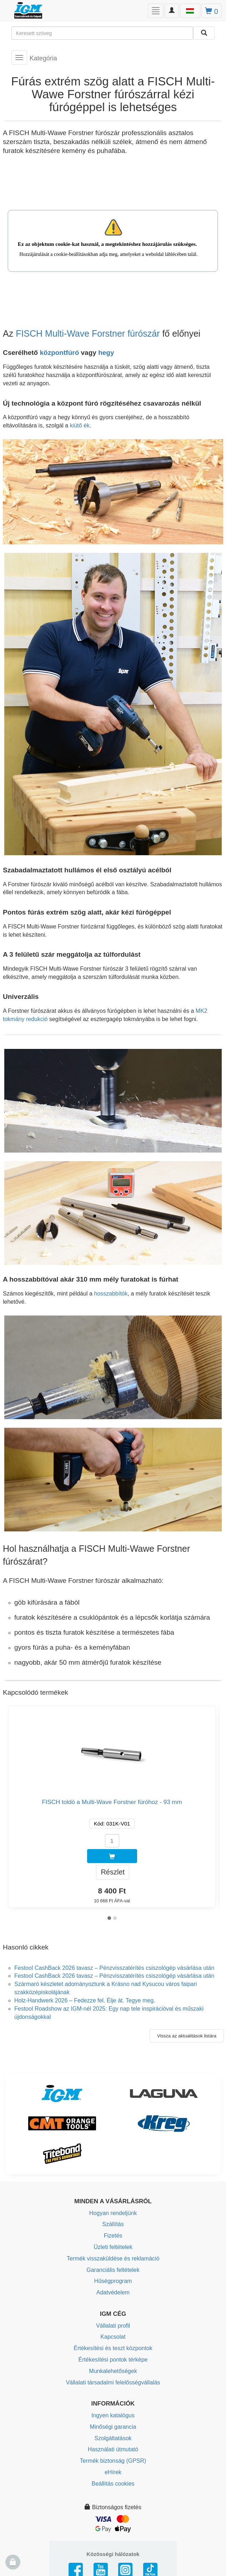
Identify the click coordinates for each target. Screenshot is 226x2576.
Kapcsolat (112, 2337)
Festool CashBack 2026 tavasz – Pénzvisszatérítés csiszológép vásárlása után (114, 1968)
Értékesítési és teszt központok (113, 2348)
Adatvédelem (113, 2292)
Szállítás (113, 2224)
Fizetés (113, 2236)
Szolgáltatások (112, 2438)
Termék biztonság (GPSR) (113, 2461)
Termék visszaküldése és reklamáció (113, 2258)
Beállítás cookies (112, 2484)
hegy (106, 352)
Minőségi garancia (113, 2427)
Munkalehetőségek (113, 2371)
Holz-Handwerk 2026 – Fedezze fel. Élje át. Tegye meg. (84, 2000)
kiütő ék (80, 425)
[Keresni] (204, 33)
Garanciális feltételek (113, 2270)
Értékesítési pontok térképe (113, 2360)
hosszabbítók (110, 1294)
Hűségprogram (113, 2281)
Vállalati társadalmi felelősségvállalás (113, 2382)
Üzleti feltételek (113, 2247)
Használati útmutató (113, 2449)
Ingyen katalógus (113, 2415)
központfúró (59, 352)
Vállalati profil (113, 2326)
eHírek (113, 2472)
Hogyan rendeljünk (113, 2213)
